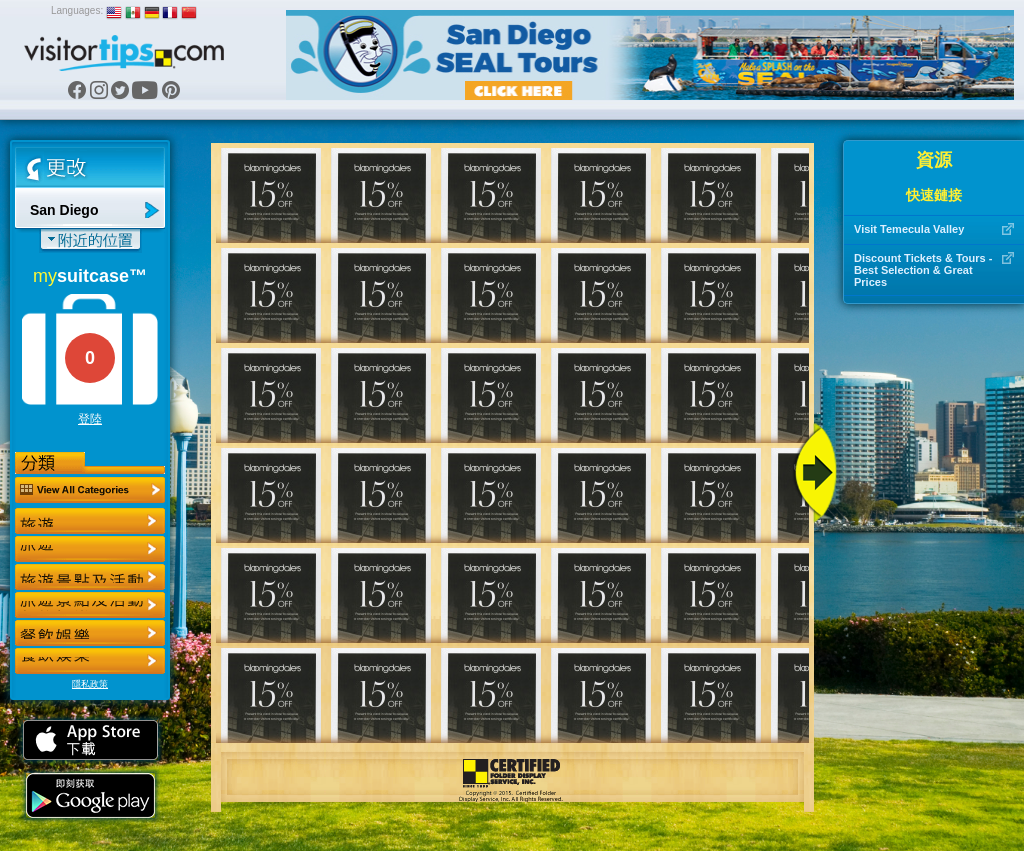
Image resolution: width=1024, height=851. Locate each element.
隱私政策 (90, 684)
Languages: (77, 10)
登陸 (90, 419)
